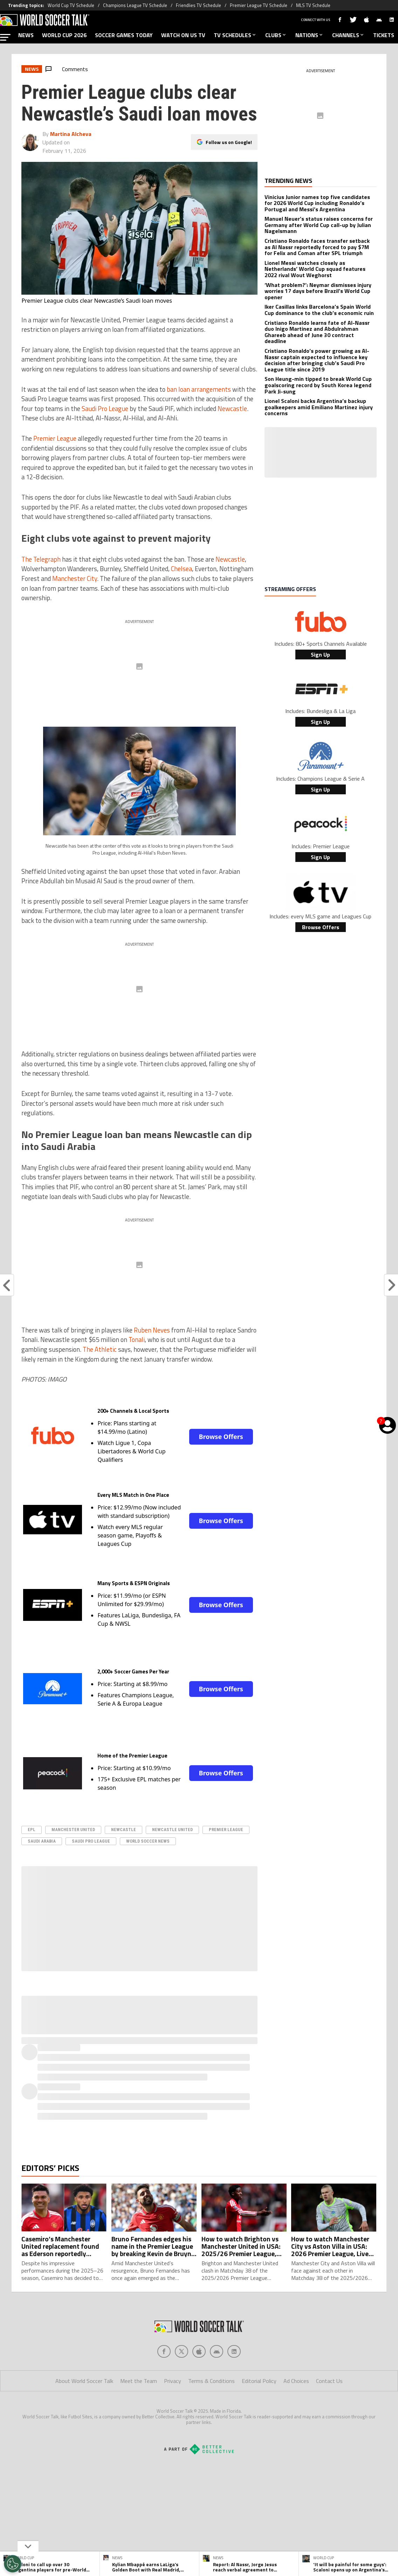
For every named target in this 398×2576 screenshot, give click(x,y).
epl (31, 1829)
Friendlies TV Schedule (198, 5)
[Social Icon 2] (199, 2351)
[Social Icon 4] (234, 2351)
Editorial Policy (259, 2381)
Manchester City (74, 578)
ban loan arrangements (199, 389)
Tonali (137, 1339)
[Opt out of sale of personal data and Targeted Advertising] (12, 2563)
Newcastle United (172, 1829)
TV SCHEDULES (235, 35)
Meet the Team (138, 2381)
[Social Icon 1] (181, 2351)
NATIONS (309, 35)
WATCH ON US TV (183, 35)
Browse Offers (221, 1436)
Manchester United (73, 1829)
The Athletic (100, 1349)
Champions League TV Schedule (135, 5)
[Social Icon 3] (216, 2351)
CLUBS (276, 35)
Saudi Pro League (105, 408)
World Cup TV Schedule (71, 5)
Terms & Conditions (211, 2381)
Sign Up (320, 654)
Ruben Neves (152, 1330)
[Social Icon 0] (164, 2351)
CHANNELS (348, 35)
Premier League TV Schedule (258, 5)
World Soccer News (148, 1841)
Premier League (54, 438)
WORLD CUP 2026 (64, 35)
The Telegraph (41, 559)
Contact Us (329, 2381)
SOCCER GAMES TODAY (124, 35)
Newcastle (232, 408)
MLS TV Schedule (313, 5)
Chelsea (181, 569)
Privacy (172, 2381)
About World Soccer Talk (84, 2381)
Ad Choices (296, 2381)
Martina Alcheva (70, 134)
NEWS (26, 35)
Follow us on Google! (229, 140)
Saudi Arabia (42, 1841)
